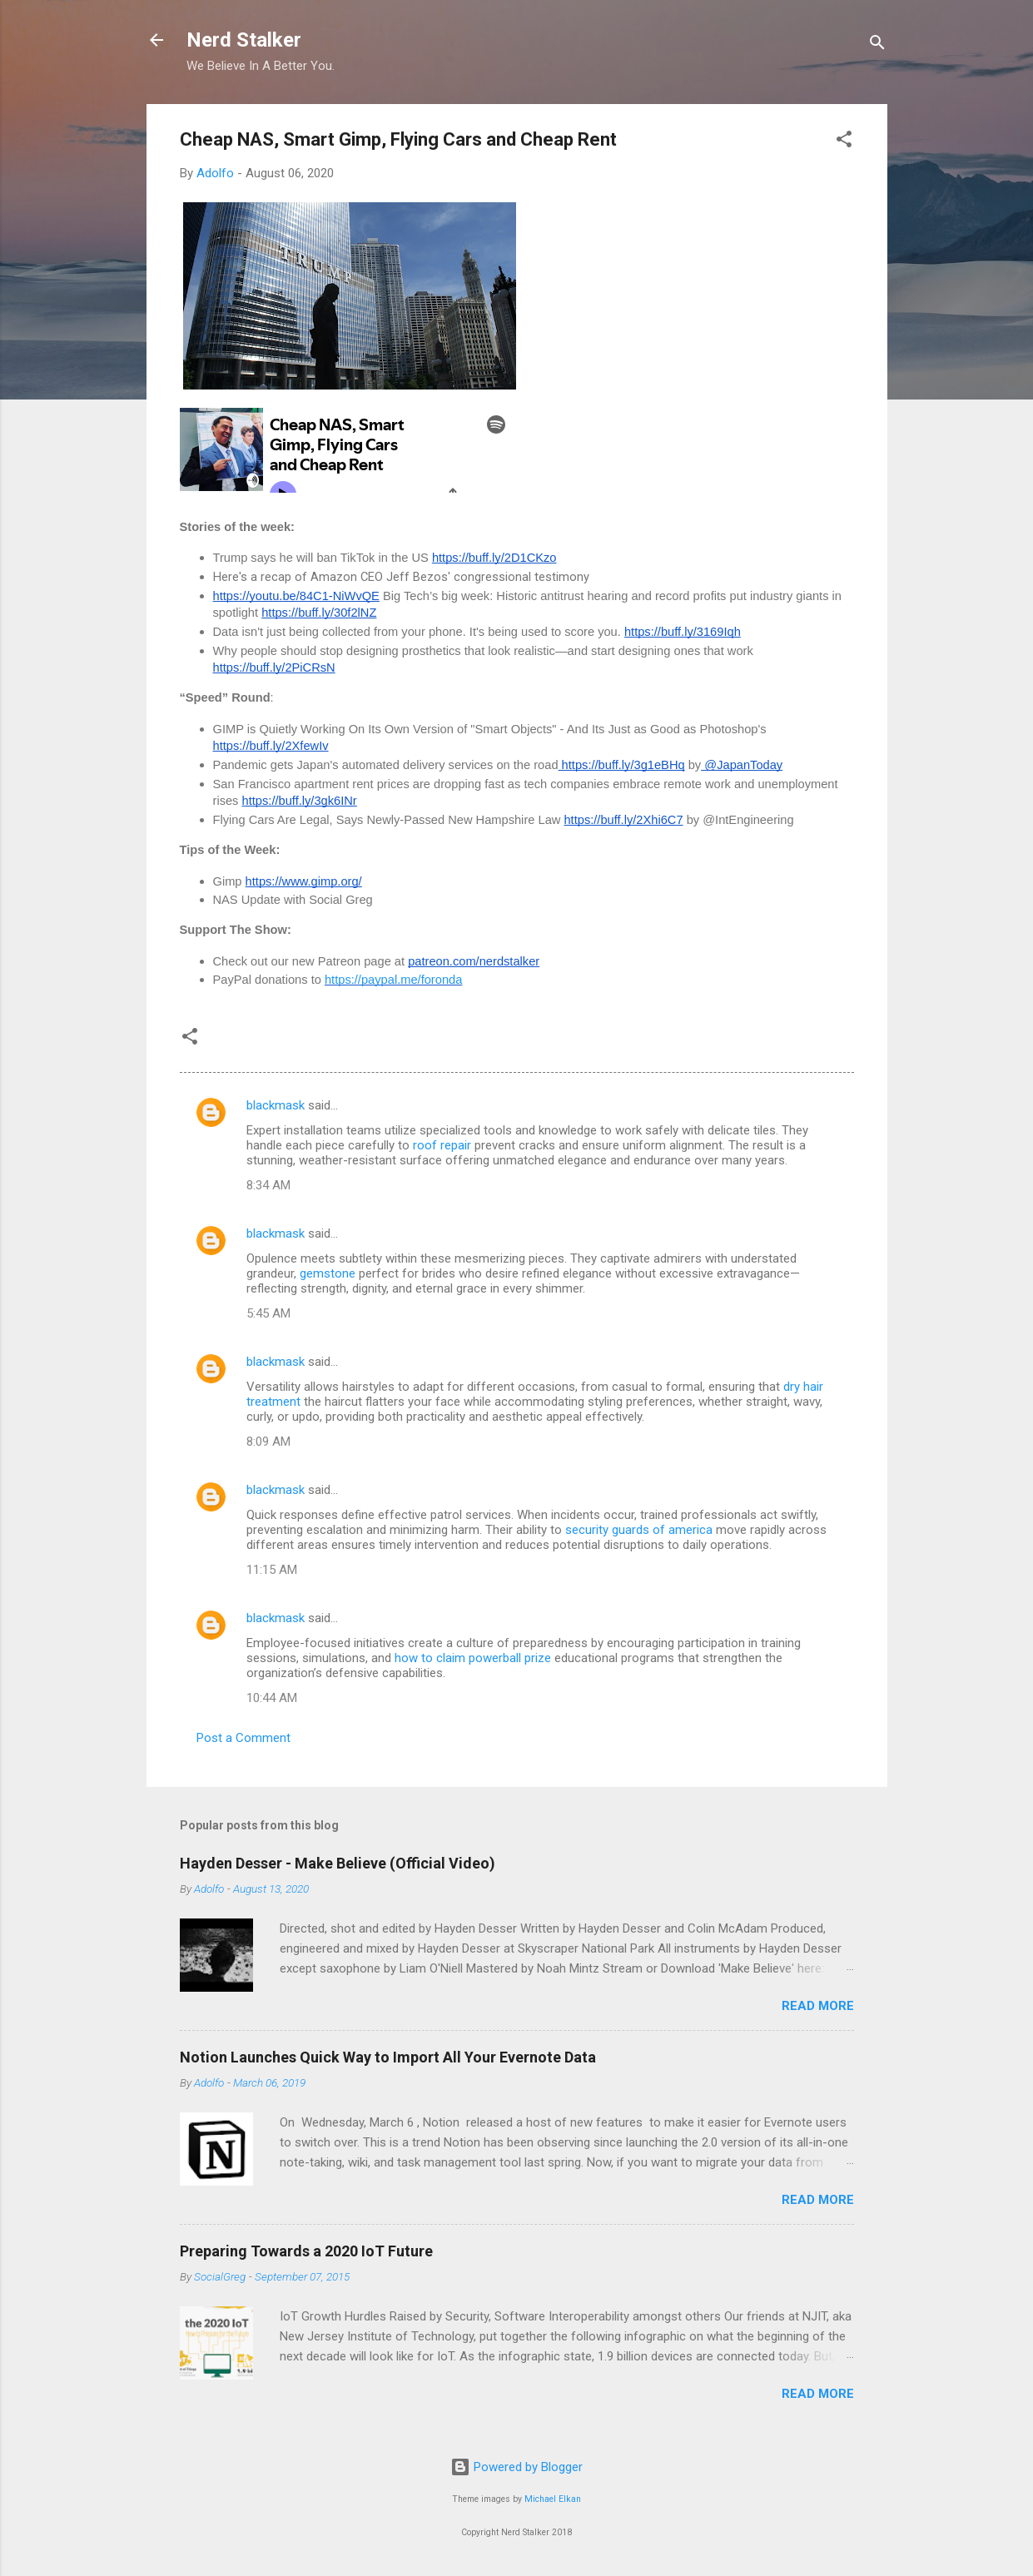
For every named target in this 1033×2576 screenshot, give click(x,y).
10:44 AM (271, 1697)
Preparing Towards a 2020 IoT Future (306, 2251)
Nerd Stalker (243, 40)
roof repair (442, 1145)
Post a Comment (243, 1737)
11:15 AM (271, 1569)
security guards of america (639, 1529)
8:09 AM (268, 1441)
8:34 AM (268, 1185)
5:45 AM (268, 1313)
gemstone (327, 1273)
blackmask (275, 1105)
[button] (844, 142)
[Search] (877, 45)
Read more (818, 2005)
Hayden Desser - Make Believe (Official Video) (337, 1863)
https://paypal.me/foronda (393, 979)
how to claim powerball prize (473, 1657)
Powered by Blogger (516, 2466)
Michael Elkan (552, 2499)
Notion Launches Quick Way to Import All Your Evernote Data (388, 2057)
